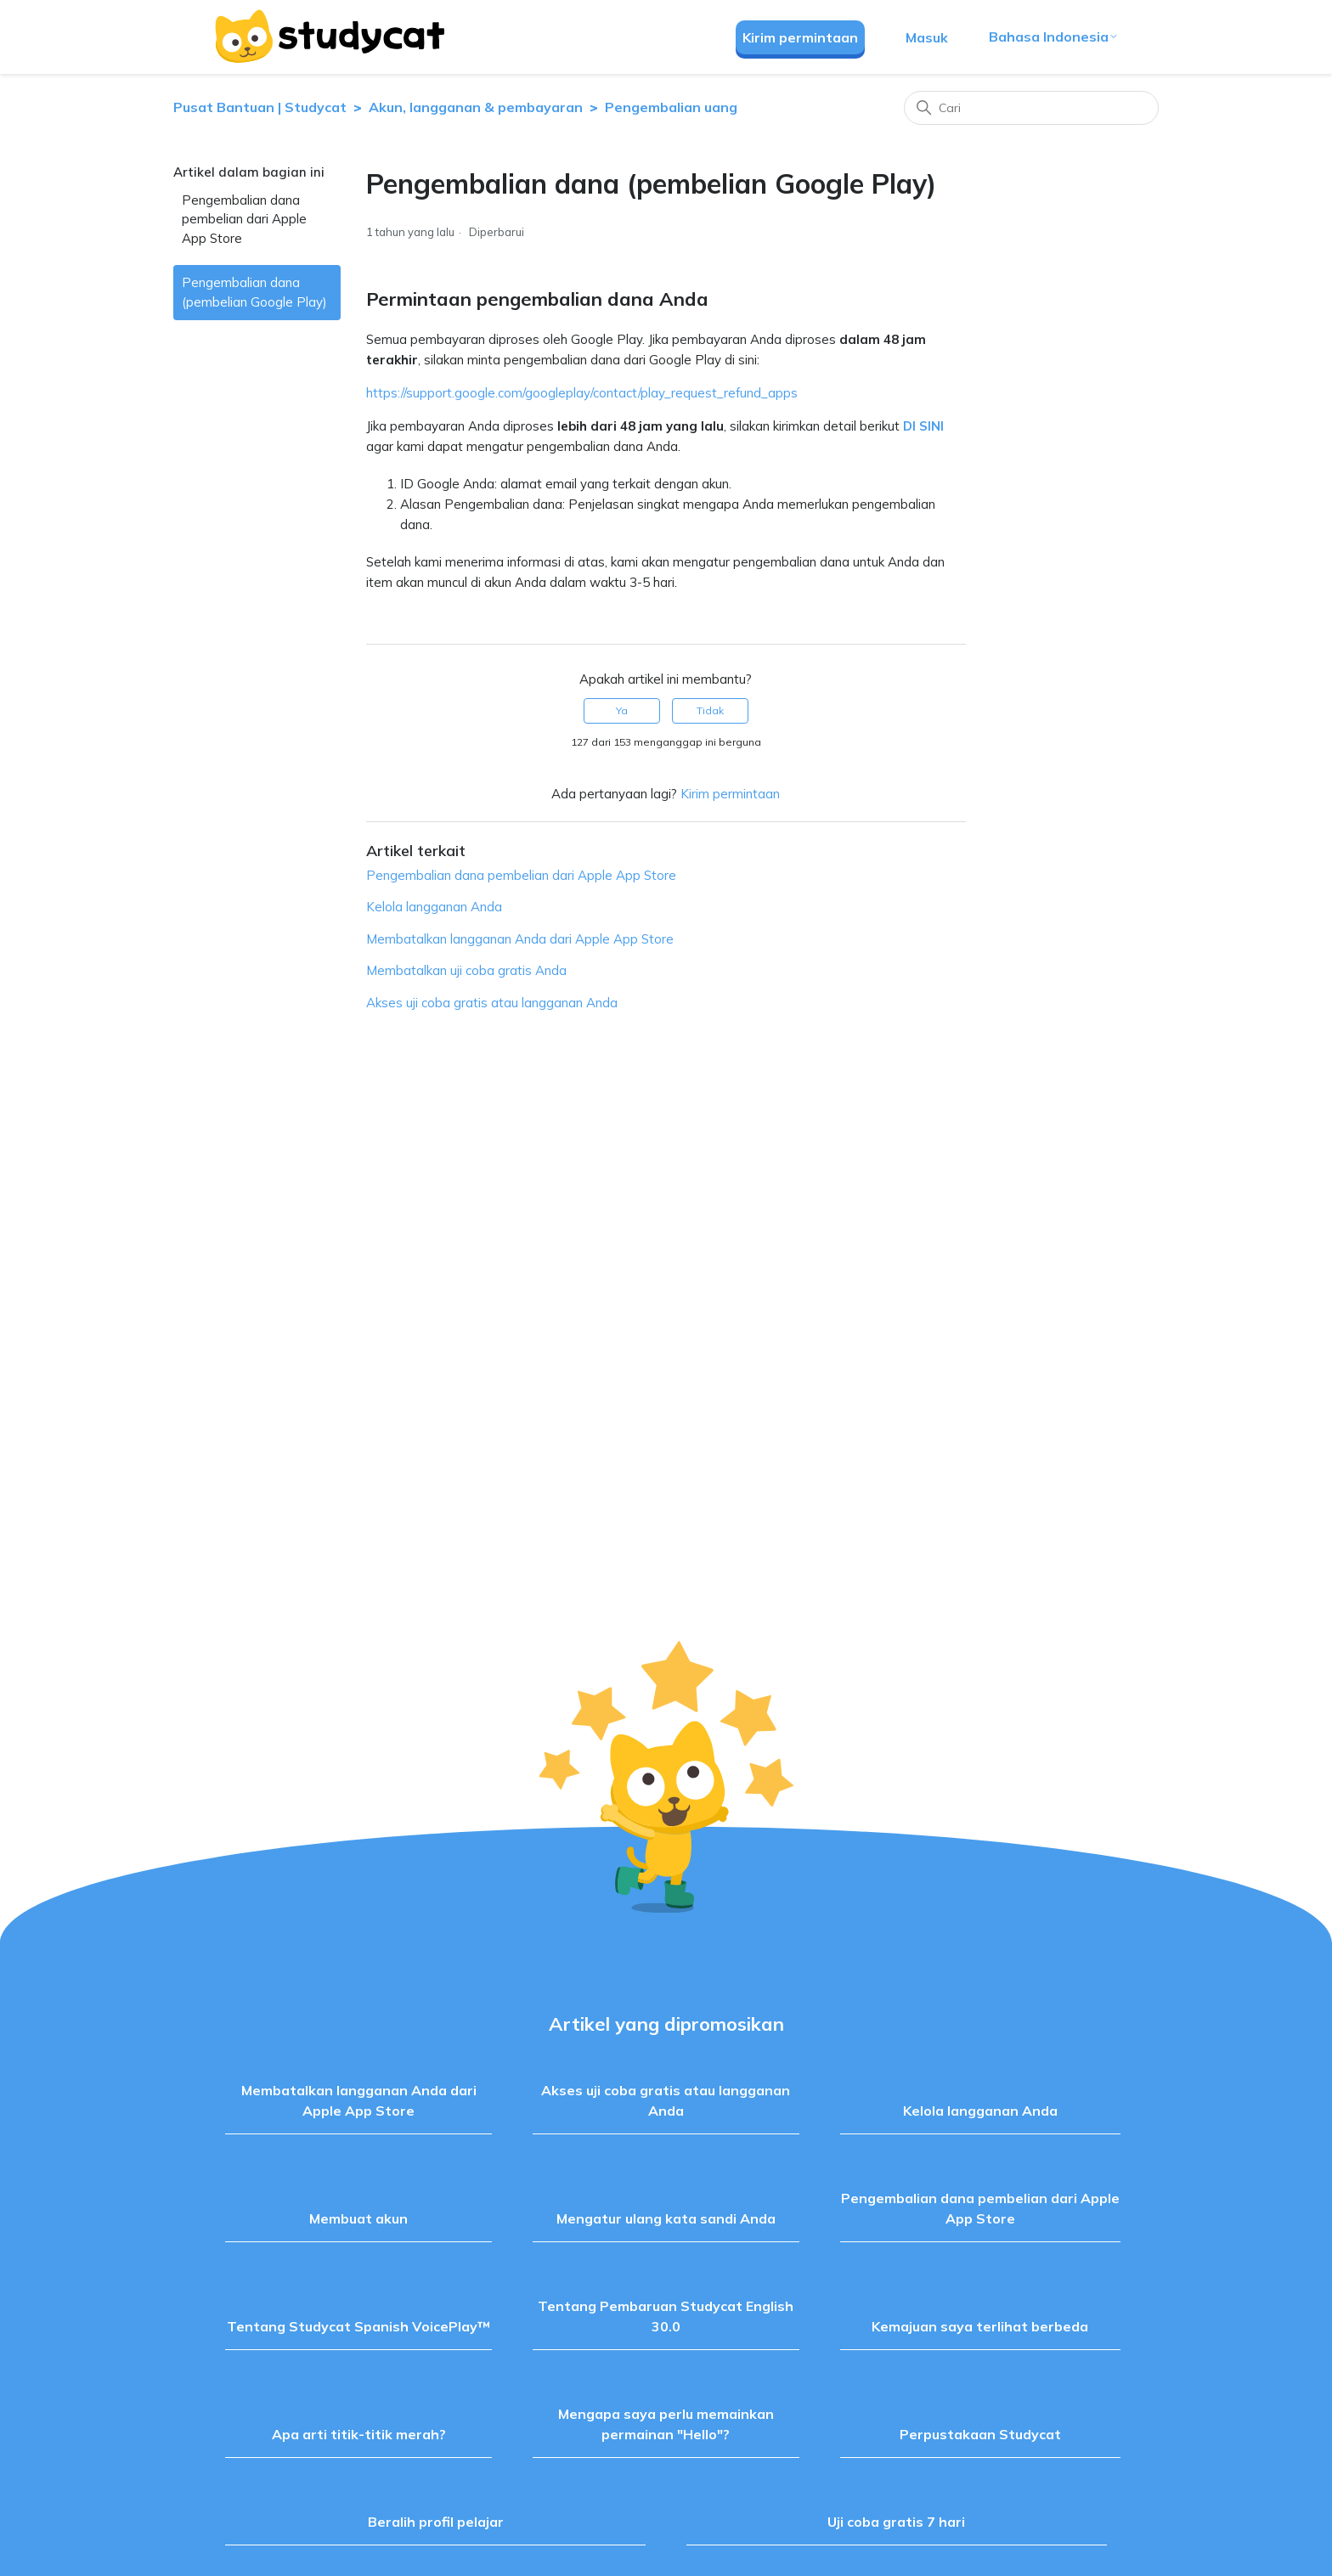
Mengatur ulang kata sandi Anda (666, 2218)
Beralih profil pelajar (436, 2521)
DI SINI (923, 426)
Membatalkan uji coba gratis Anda (466, 970)
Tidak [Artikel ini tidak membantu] (710, 710)
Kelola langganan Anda (434, 907)
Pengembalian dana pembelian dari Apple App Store (244, 219)
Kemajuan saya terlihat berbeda (980, 2326)
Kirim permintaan (800, 37)
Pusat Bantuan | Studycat (260, 107)
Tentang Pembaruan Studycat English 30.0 (665, 2316)
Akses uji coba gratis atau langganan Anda (492, 1003)
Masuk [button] (927, 37)
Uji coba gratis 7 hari (896, 2521)
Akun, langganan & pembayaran (476, 107)
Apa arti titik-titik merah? (359, 2434)
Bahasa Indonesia (1054, 36)
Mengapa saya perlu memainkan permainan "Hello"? (666, 2424)
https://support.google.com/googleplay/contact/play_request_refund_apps (582, 393)
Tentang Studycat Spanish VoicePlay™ (358, 2326)
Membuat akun (358, 2218)
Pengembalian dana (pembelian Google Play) (254, 292)
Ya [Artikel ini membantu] (622, 710)
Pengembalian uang (671, 107)
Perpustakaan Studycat (980, 2434)
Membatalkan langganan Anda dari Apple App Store (520, 939)
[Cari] (1031, 108)
